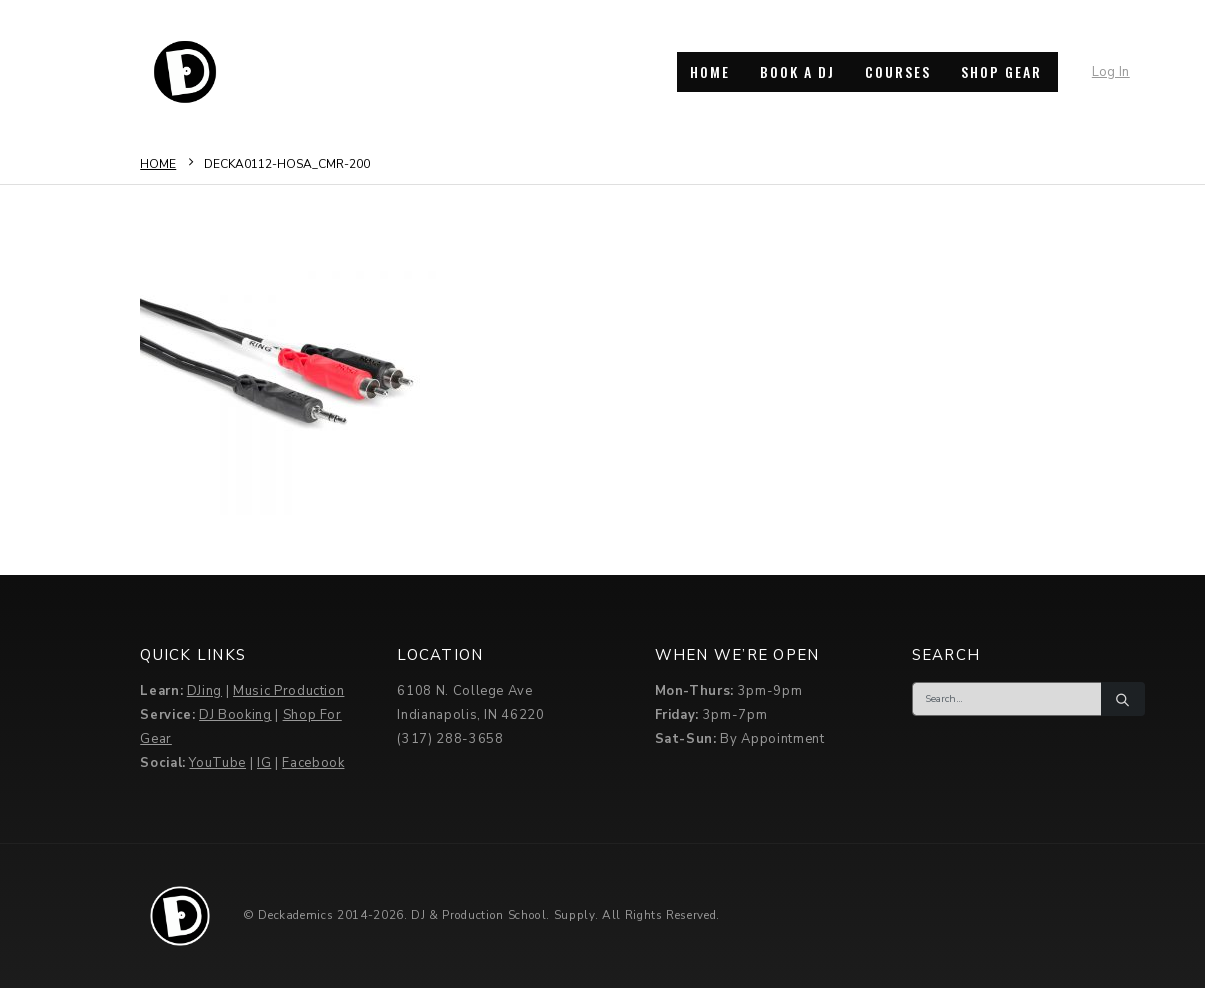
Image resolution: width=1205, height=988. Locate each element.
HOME (710, 71)
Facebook (313, 763)
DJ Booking (235, 715)
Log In (1111, 72)
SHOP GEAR (1001, 71)
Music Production (288, 691)
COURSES (898, 71)
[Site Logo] (185, 72)
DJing (204, 691)
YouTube (217, 763)
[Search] (1123, 699)
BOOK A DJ (797, 71)
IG (264, 763)
